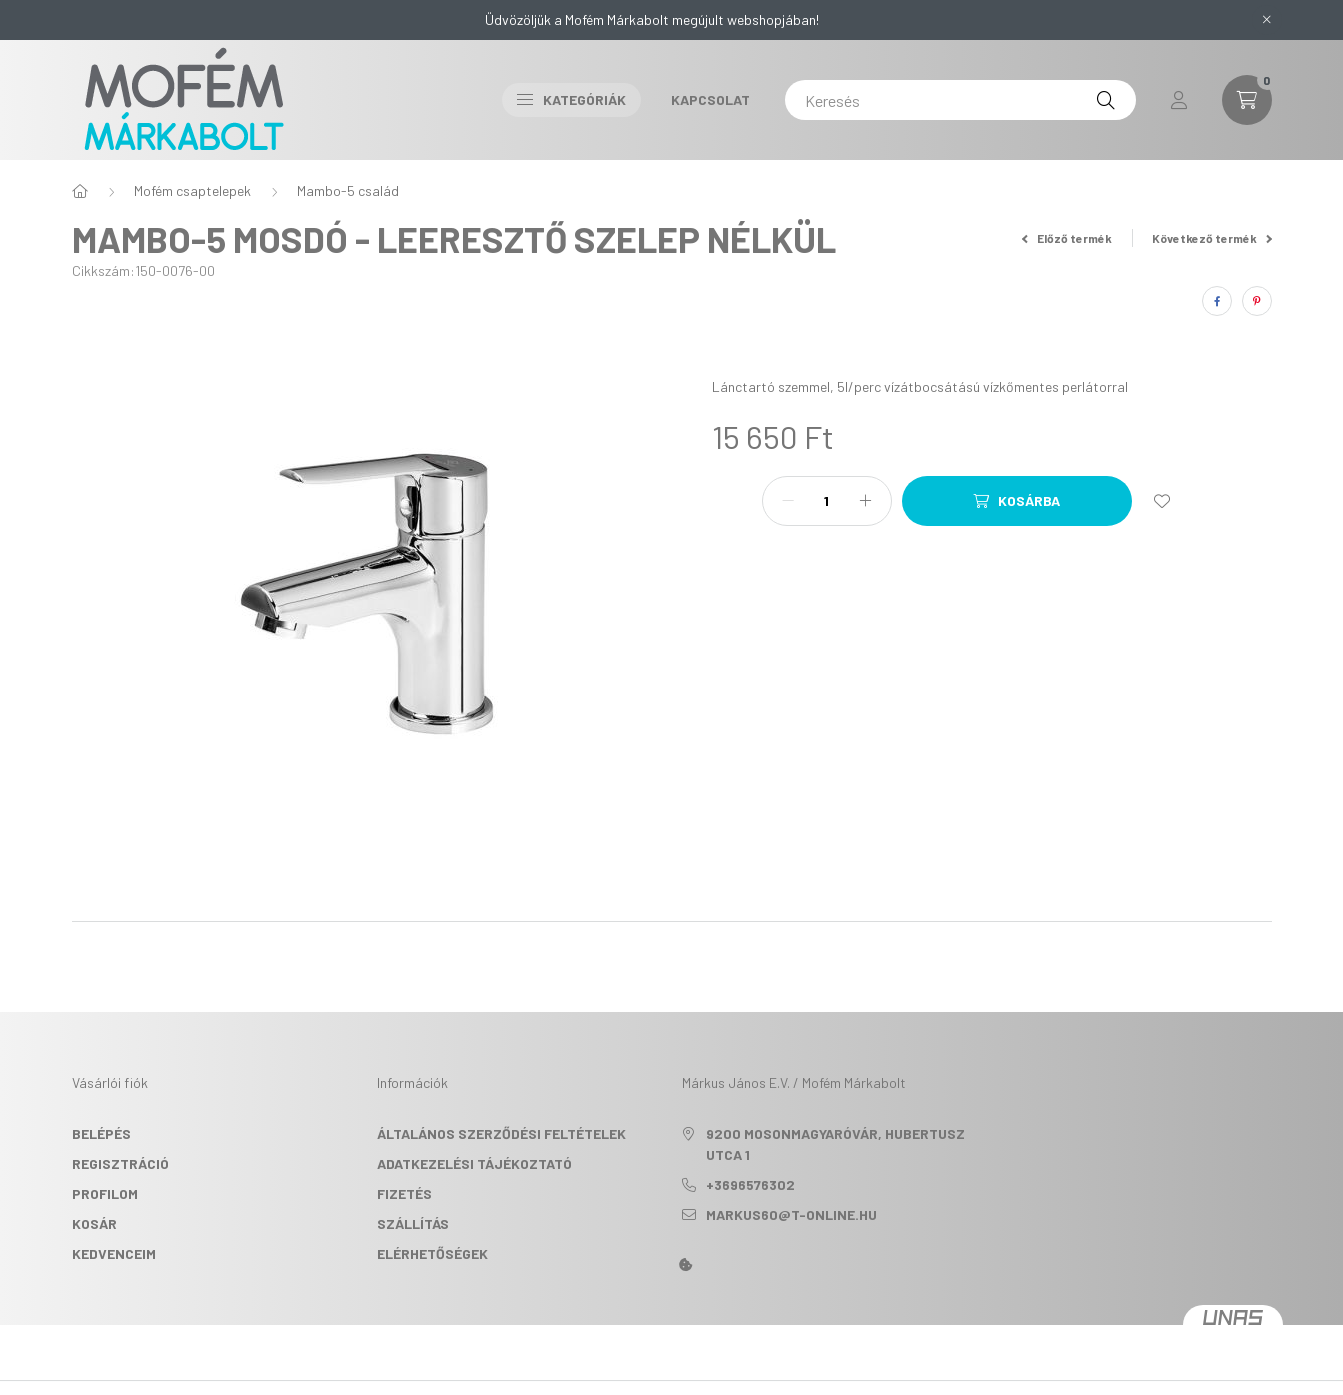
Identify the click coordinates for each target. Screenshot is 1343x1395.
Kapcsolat (710, 99)
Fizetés (404, 1193)
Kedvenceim (114, 1253)
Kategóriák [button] (571, 99)
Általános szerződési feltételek (501, 1133)
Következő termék (1212, 238)
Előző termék (1067, 238)
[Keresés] (960, 100)
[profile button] (1179, 100)
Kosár (94, 1223)
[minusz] (788, 501)
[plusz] (866, 501)
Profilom (105, 1193)
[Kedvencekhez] (1162, 501)
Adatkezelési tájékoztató (474, 1163)
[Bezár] (1267, 20)
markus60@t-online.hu (791, 1214)
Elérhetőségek (432, 1253)
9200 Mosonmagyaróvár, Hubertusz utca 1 (835, 1144)
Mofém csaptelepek (192, 190)
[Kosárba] (1017, 501)
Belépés (101, 1133)
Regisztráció (120, 1163)
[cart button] (1247, 100)
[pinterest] (1257, 301)
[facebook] (1217, 301)
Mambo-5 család (348, 190)
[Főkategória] (80, 191)
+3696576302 (750, 1184)
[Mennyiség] (827, 501)
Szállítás (413, 1223)
